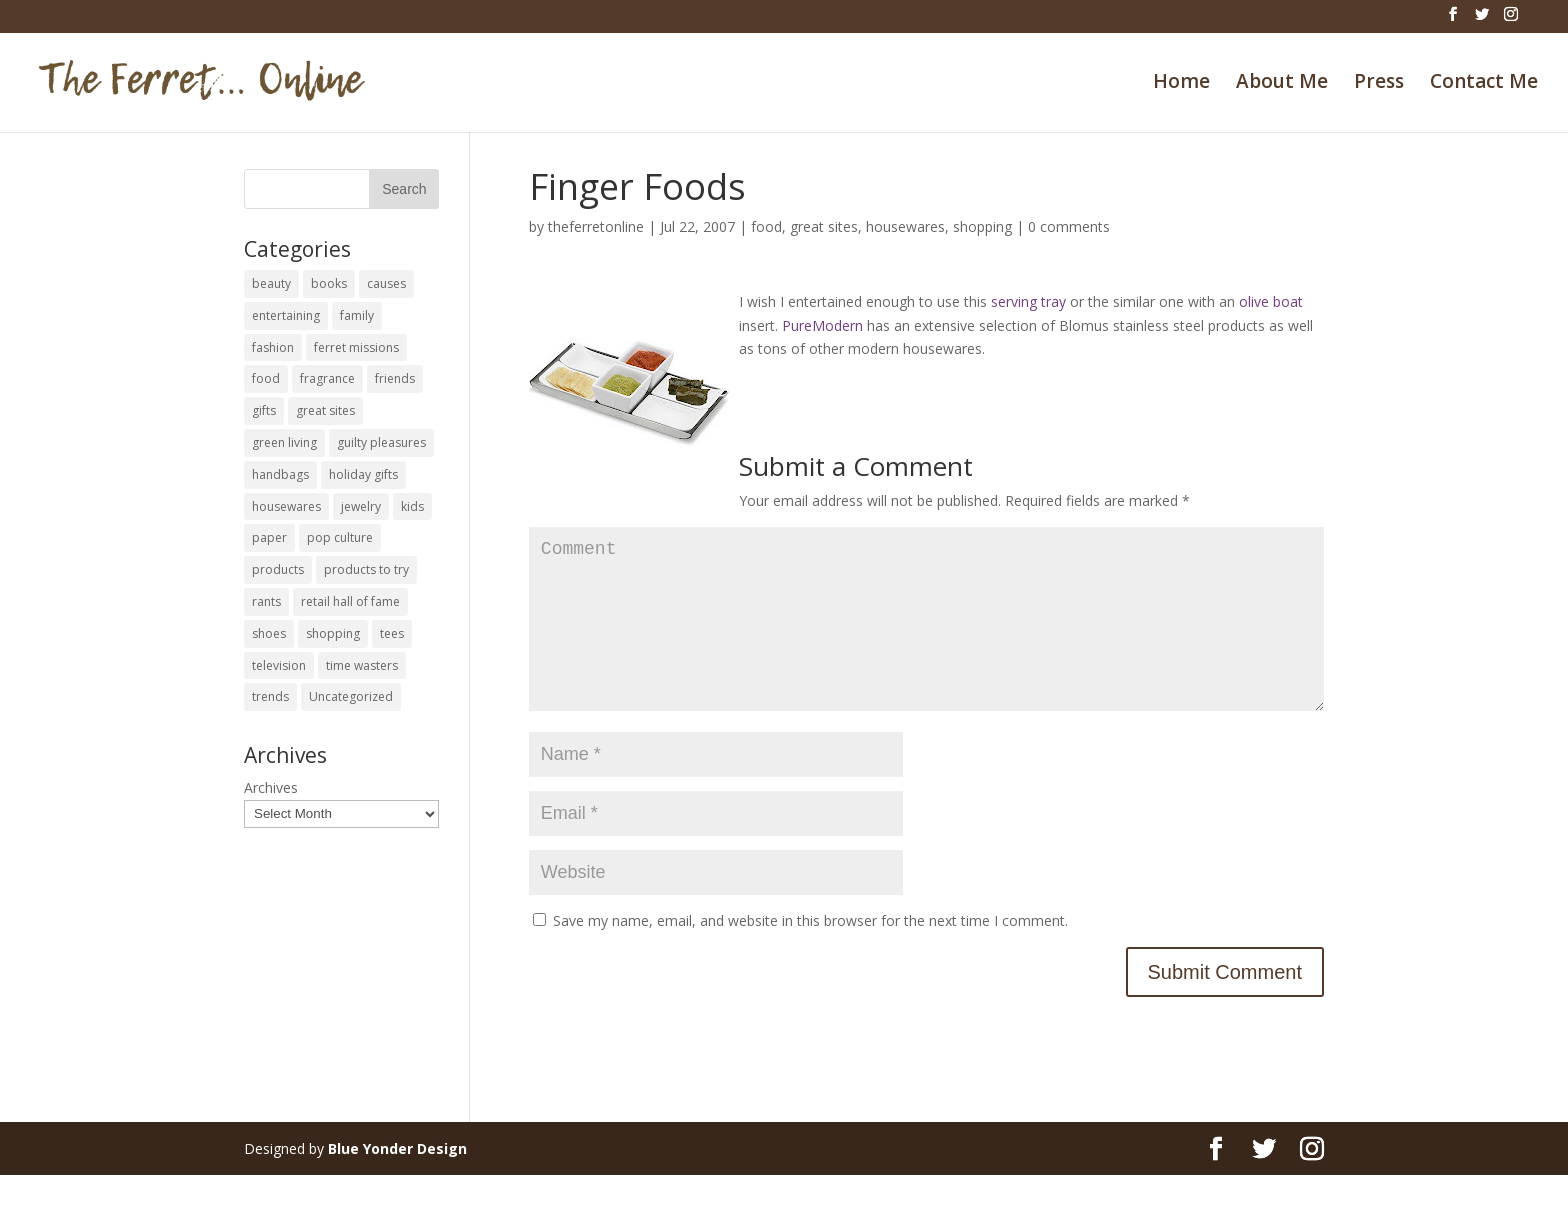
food (766, 226)
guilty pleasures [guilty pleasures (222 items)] (381, 442)
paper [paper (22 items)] (269, 537)
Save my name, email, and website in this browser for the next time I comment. (810, 952)
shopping (982, 226)
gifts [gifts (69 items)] (264, 410)
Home (1181, 84)
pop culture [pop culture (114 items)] (340, 537)
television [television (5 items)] (279, 665)
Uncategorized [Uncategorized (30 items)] (351, 696)
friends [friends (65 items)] (395, 378)
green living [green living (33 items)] (284, 442)
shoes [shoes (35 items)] (269, 633)
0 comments (1069, 226)
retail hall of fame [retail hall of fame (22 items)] (350, 601)
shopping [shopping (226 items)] (333, 633)
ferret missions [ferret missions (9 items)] (356, 347)
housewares (905, 226)
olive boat (1271, 301)
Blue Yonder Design (397, 1180)
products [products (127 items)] (278, 569)
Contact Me (1484, 84)
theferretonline (596, 226)
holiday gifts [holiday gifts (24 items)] (363, 474)
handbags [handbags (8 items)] (280, 474)
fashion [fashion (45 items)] (273, 347)
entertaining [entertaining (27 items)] (286, 315)
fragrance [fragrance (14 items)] (327, 378)
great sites (824, 226)
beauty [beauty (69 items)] (271, 283)
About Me (1282, 84)
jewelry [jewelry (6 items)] (361, 506)
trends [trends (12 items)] (270, 696)
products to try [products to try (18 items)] (366, 569)
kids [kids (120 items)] (412, 506)
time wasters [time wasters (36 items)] (362, 665)
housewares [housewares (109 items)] (286, 506)
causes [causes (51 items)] (386, 283)
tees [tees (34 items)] (392, 633)
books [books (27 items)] (329, 283)
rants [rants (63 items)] (266, 601)
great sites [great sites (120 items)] (325, 410)
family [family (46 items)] (357, 315)
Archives (271, 787)
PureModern (822, 325)
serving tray (1028, 301)
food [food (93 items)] (266, 378)
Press (1379, 84)
